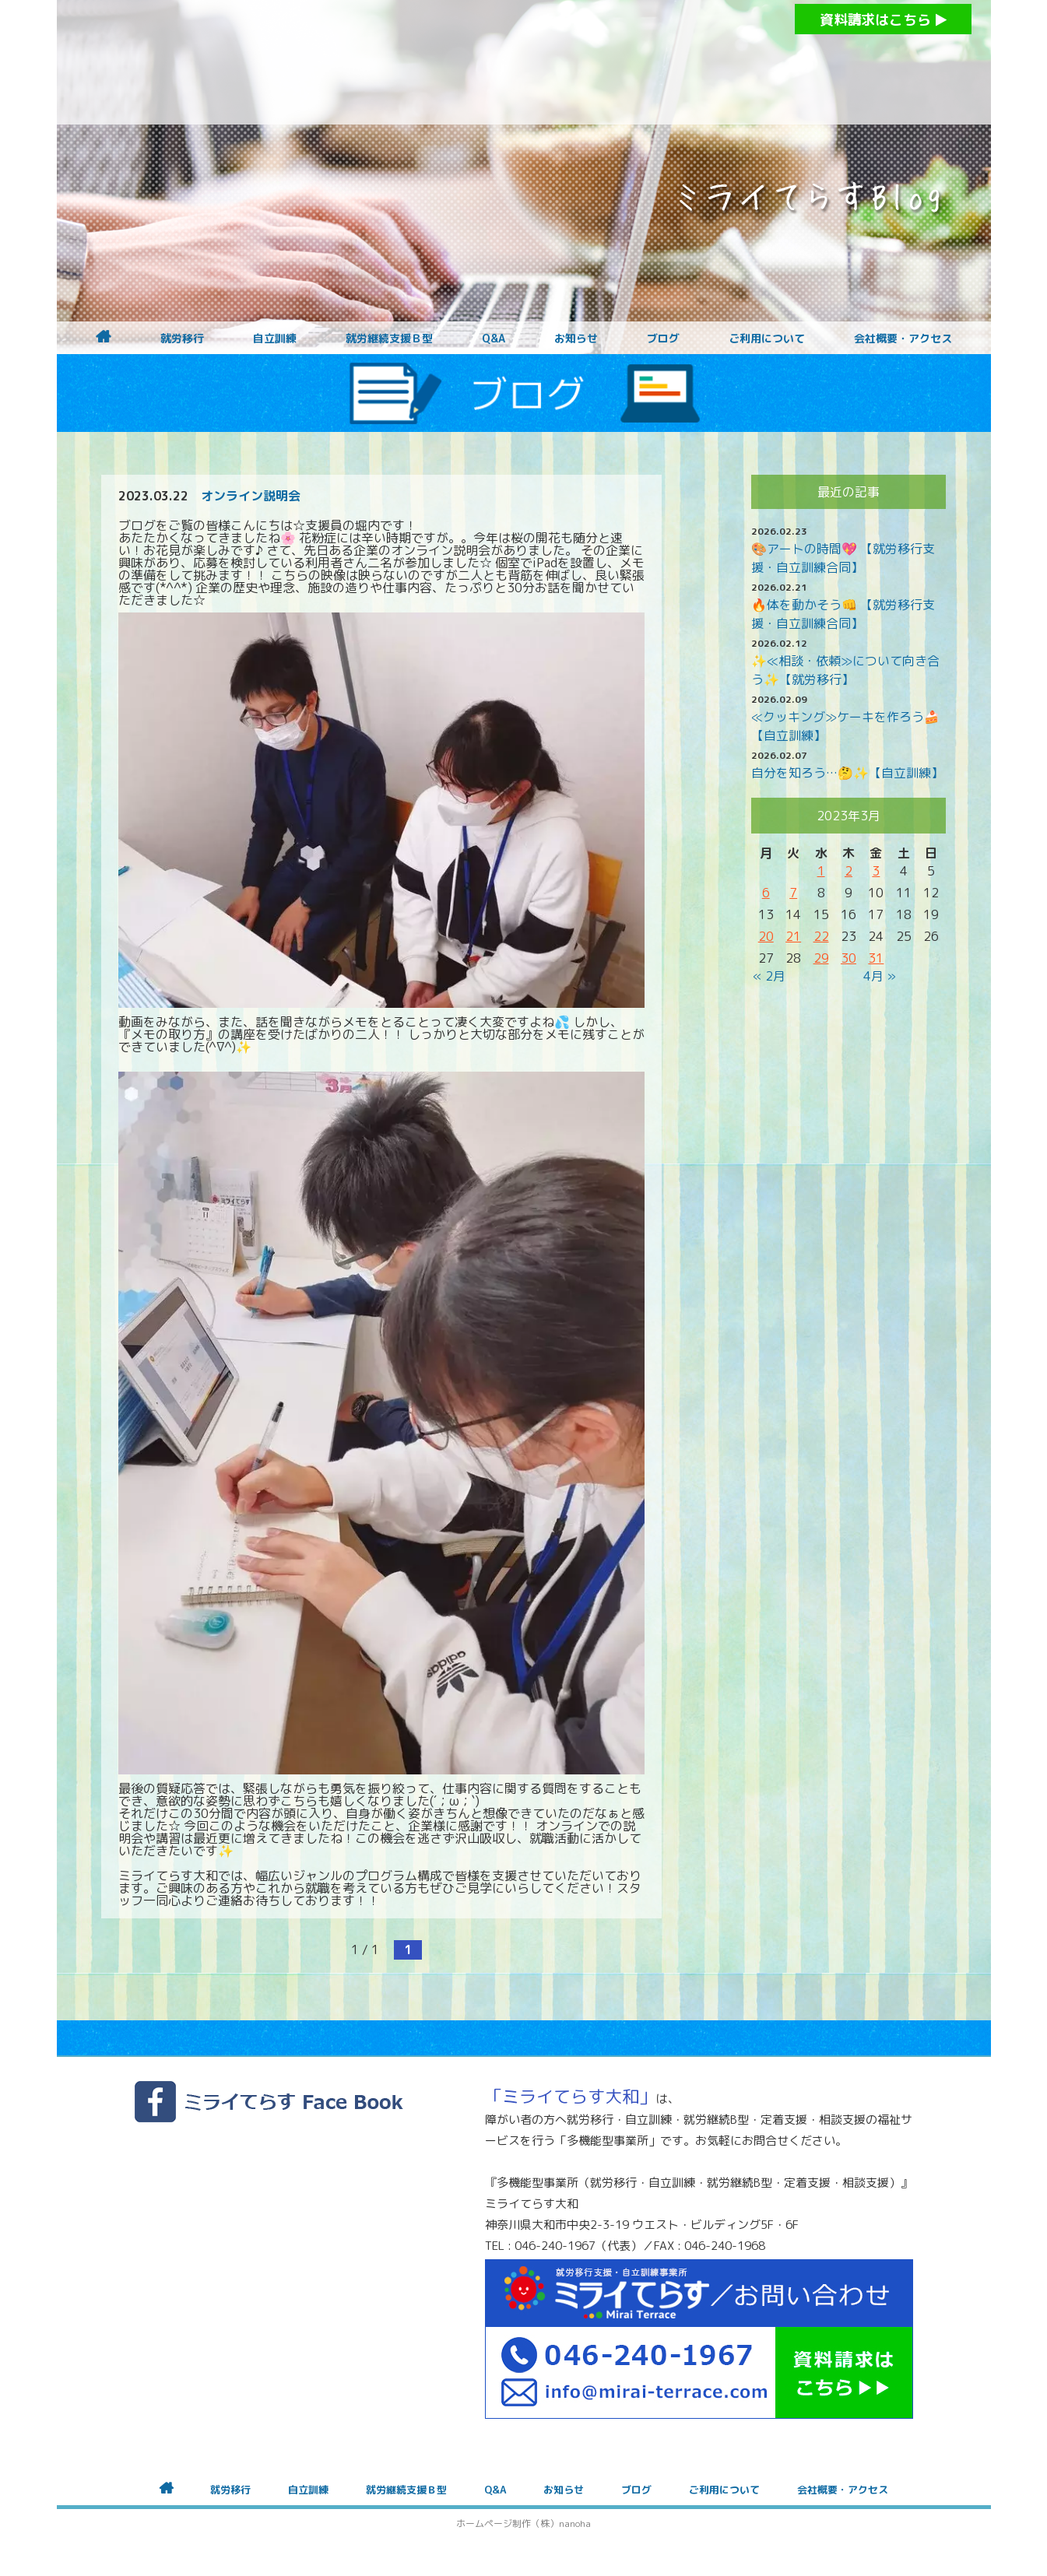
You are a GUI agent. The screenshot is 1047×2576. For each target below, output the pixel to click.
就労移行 (182, 338)
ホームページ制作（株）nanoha (523, 2523)
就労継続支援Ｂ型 (389, 338)
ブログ (663, 338)
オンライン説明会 (250, 495)
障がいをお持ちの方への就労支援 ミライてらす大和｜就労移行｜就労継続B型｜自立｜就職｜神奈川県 (492, 62)
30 (848, 958)
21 (793, 936)
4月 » (879, 975)
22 (821, 936)
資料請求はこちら (883, 20)
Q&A (493, 338)
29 (821, 958)
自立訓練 (275, 338)
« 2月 (769, 975)
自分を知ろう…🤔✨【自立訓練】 (847, 772)
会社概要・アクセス (903, 338)
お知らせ (576, 338)
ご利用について (767, 338)
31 (876, 958)
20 (766, 936)
